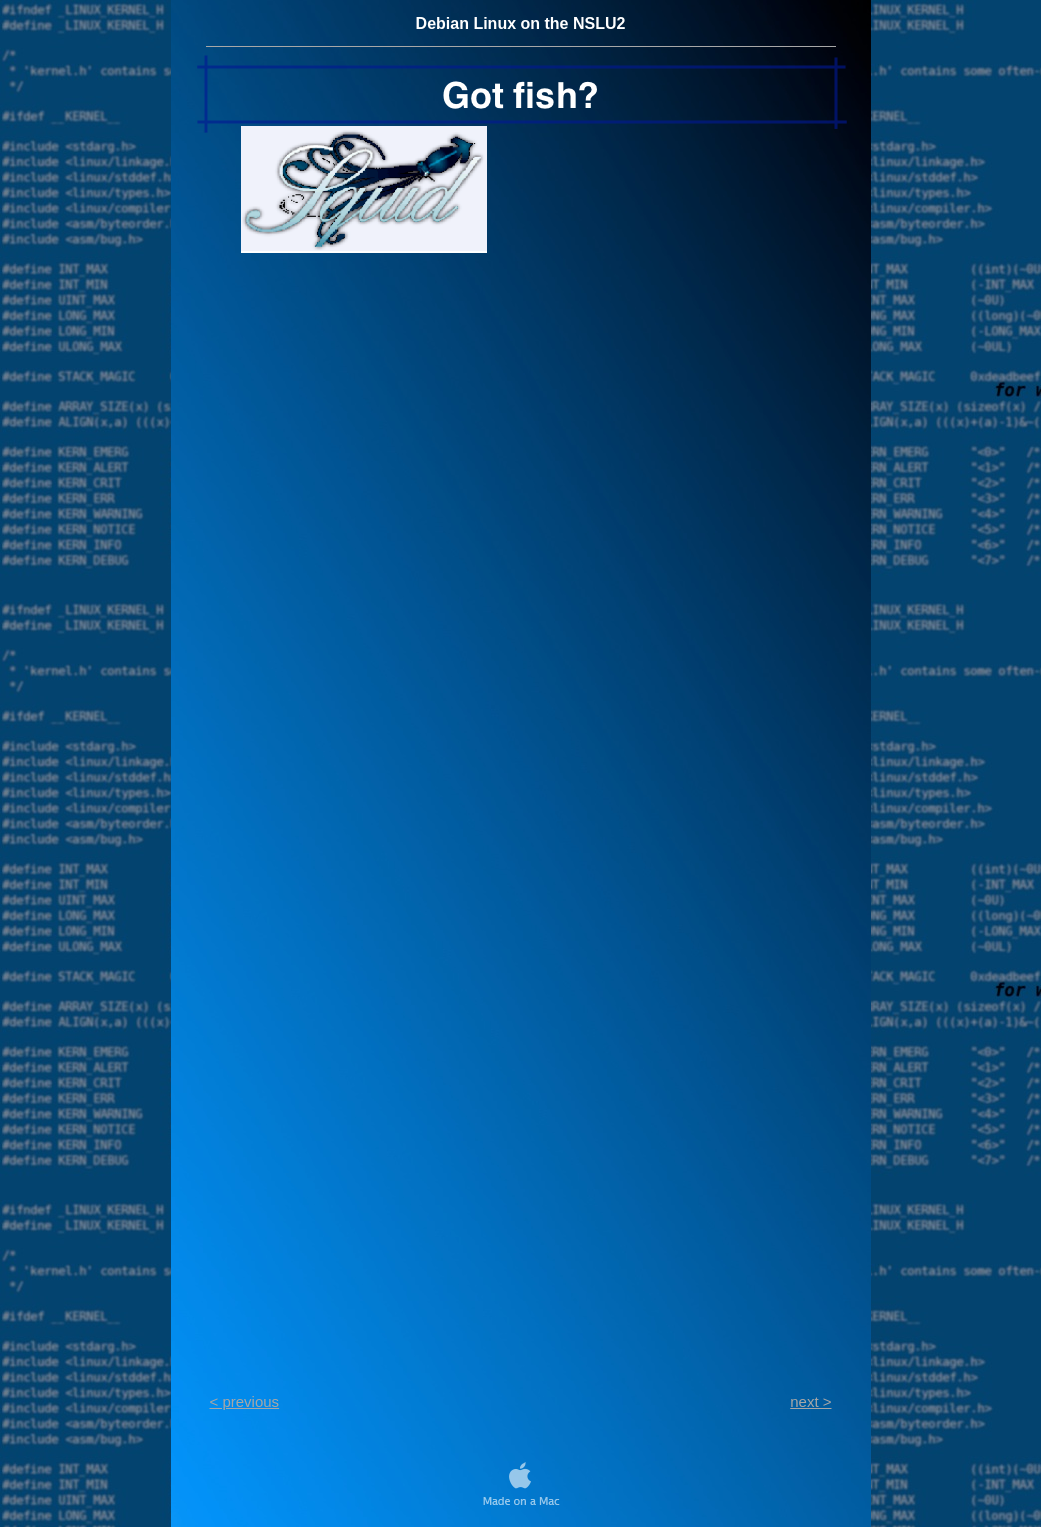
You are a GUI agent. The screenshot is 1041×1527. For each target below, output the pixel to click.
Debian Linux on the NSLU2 (521, 23)
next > (810, 1401)
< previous (245, 1401)
